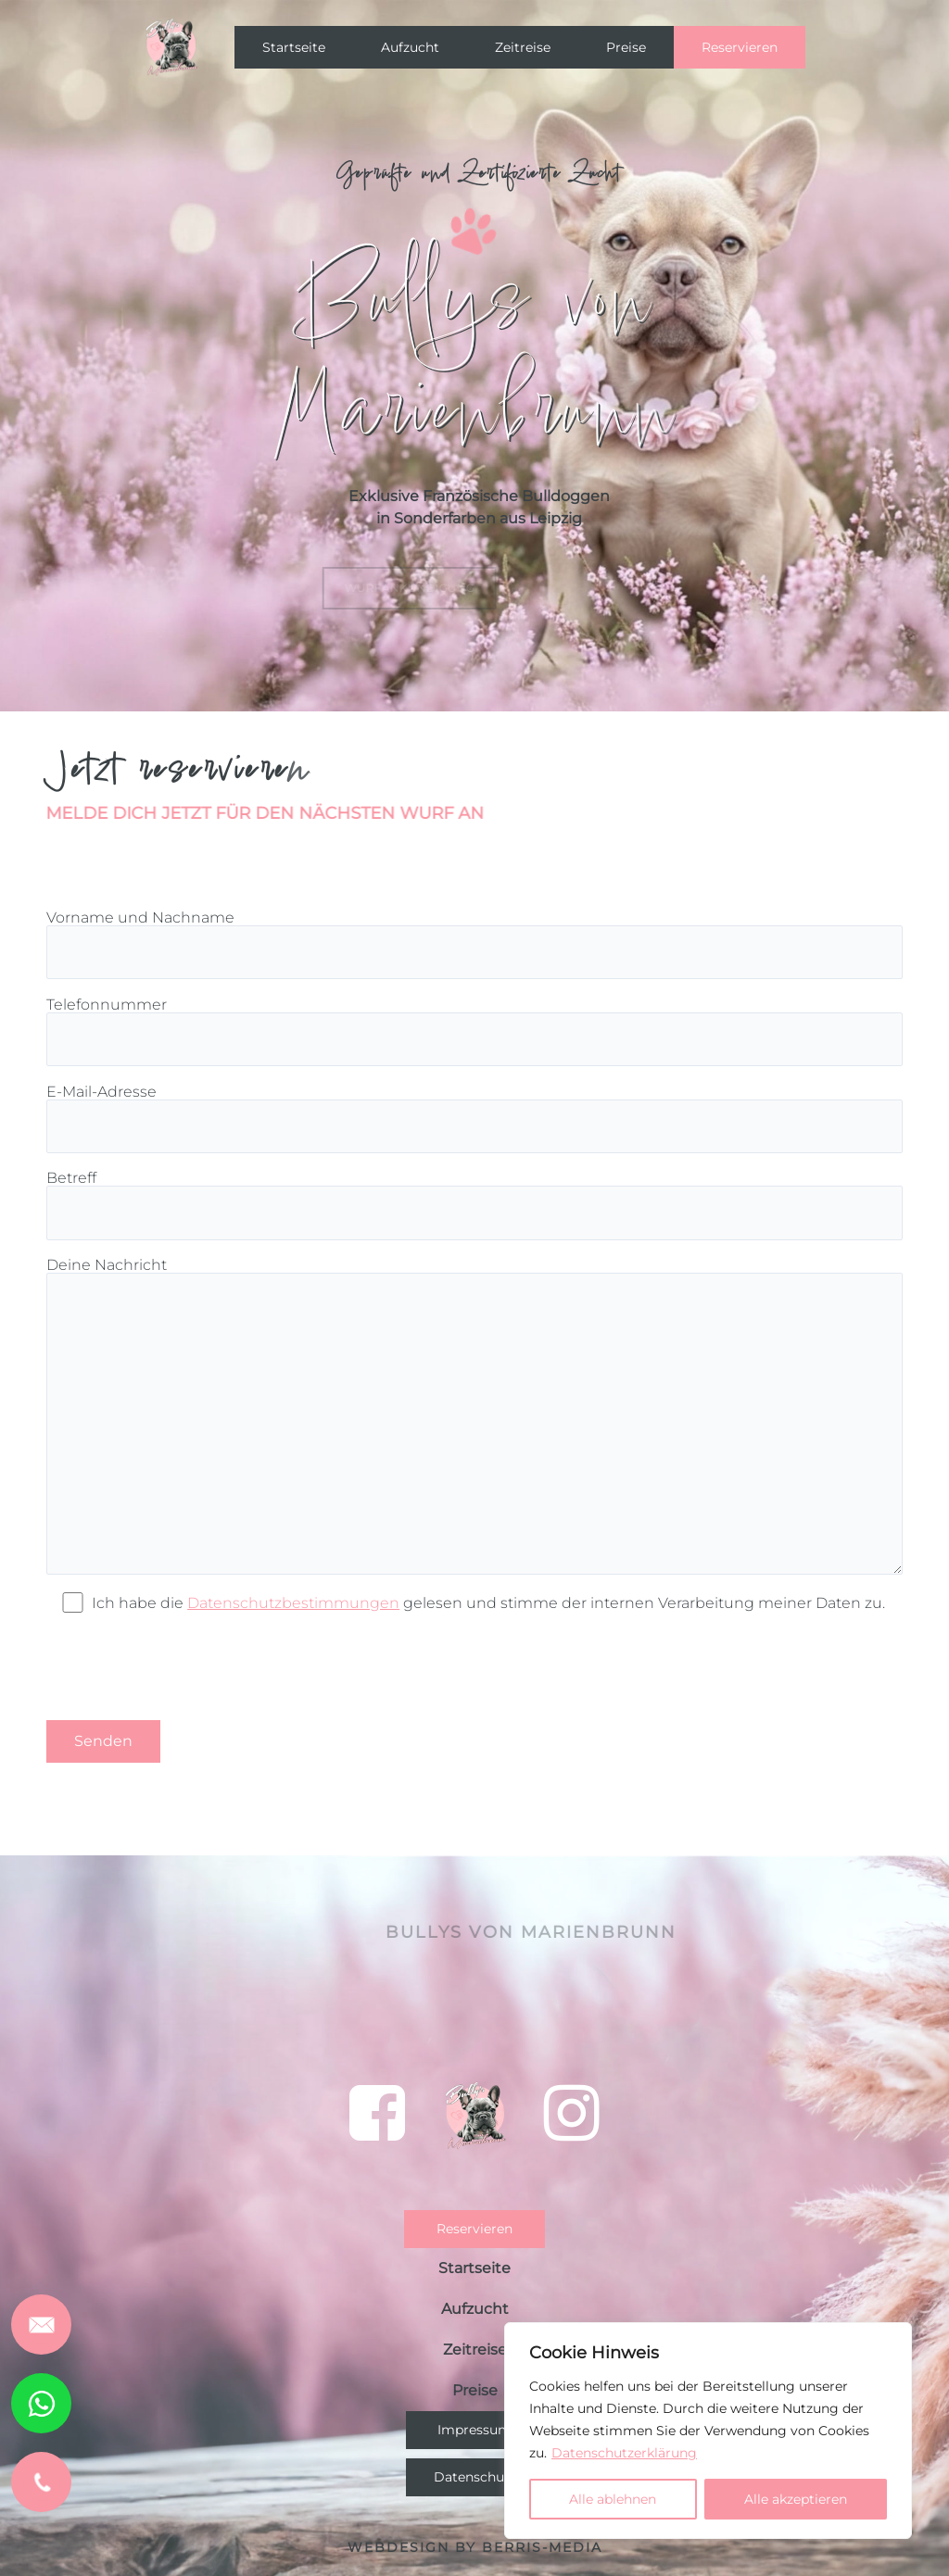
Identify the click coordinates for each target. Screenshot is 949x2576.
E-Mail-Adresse (474, 1118)
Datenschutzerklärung (624, 2452)
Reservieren (740, 47)
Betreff (474, 1204)
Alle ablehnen (612, 2499)
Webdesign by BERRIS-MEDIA (475, 2547)
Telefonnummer (474, 1031)
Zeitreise (522, 47)
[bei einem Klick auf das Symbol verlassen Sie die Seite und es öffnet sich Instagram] (572, 2112)
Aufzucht (410, 47)
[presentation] (187, 1666)
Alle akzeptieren (795, 2499)
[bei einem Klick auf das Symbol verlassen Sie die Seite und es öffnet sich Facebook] (377, 2112)
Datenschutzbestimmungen (293, 1603)
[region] (708, 2430)
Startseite (293, 47)
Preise (626, 47)
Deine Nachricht (474, 1416)
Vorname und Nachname (474, 944)
